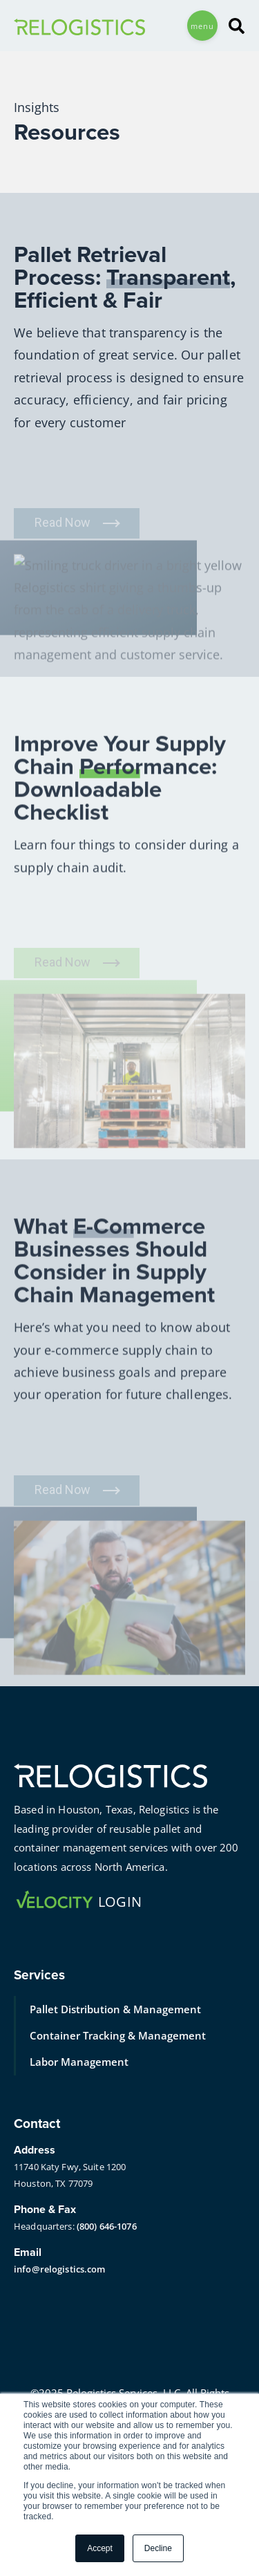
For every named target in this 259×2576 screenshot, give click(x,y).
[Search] (231, 25)
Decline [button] (158, 2548)
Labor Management (79, 2062)
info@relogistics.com (60, 2269)
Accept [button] (100, 2548)
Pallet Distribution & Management (115, 2009)
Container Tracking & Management (118, 2035)
